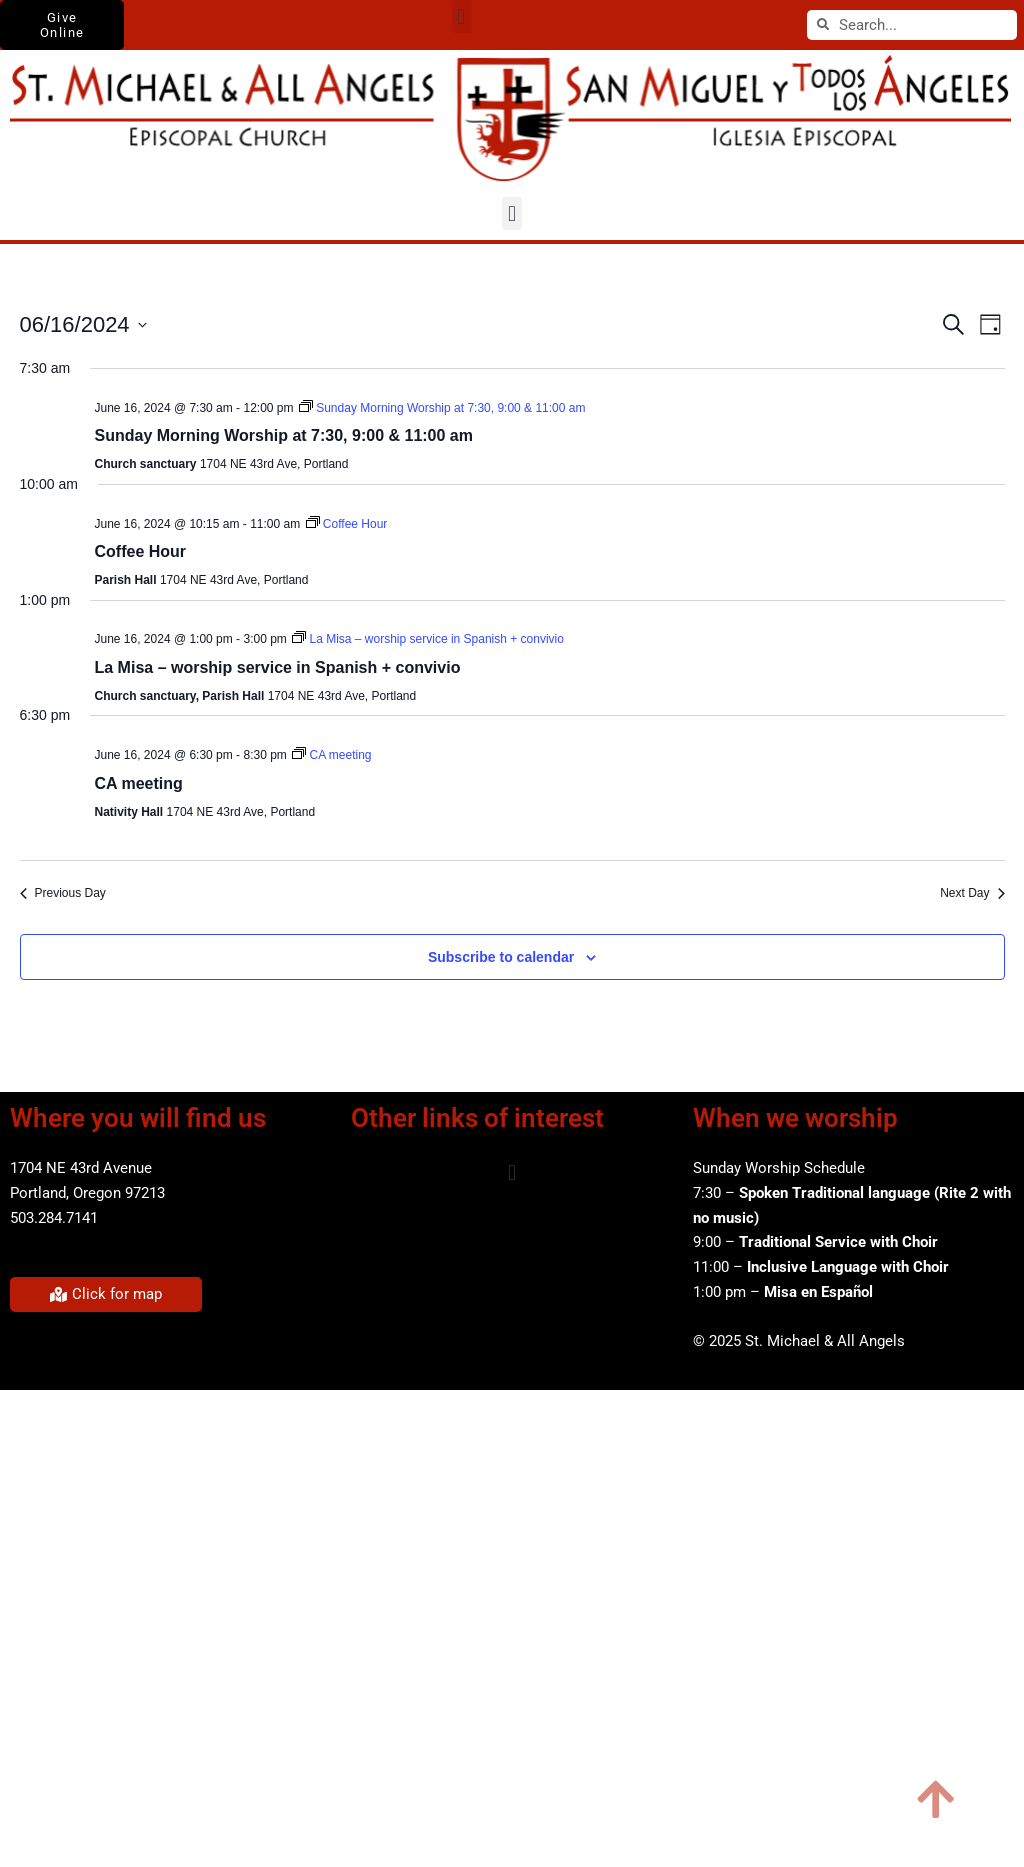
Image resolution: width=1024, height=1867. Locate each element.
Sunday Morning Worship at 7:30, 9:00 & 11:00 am (284, 435)
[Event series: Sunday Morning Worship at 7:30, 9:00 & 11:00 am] (442, 408)
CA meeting (139, 783)
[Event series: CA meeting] (331, 755)
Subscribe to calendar (501, 957)
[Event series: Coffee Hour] (347, 524)
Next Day (972, 893)
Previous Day (63, 893)
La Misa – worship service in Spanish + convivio (278, 667)
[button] (461, 16)
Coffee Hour (141, 551)
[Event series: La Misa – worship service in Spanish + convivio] (428, 639)
